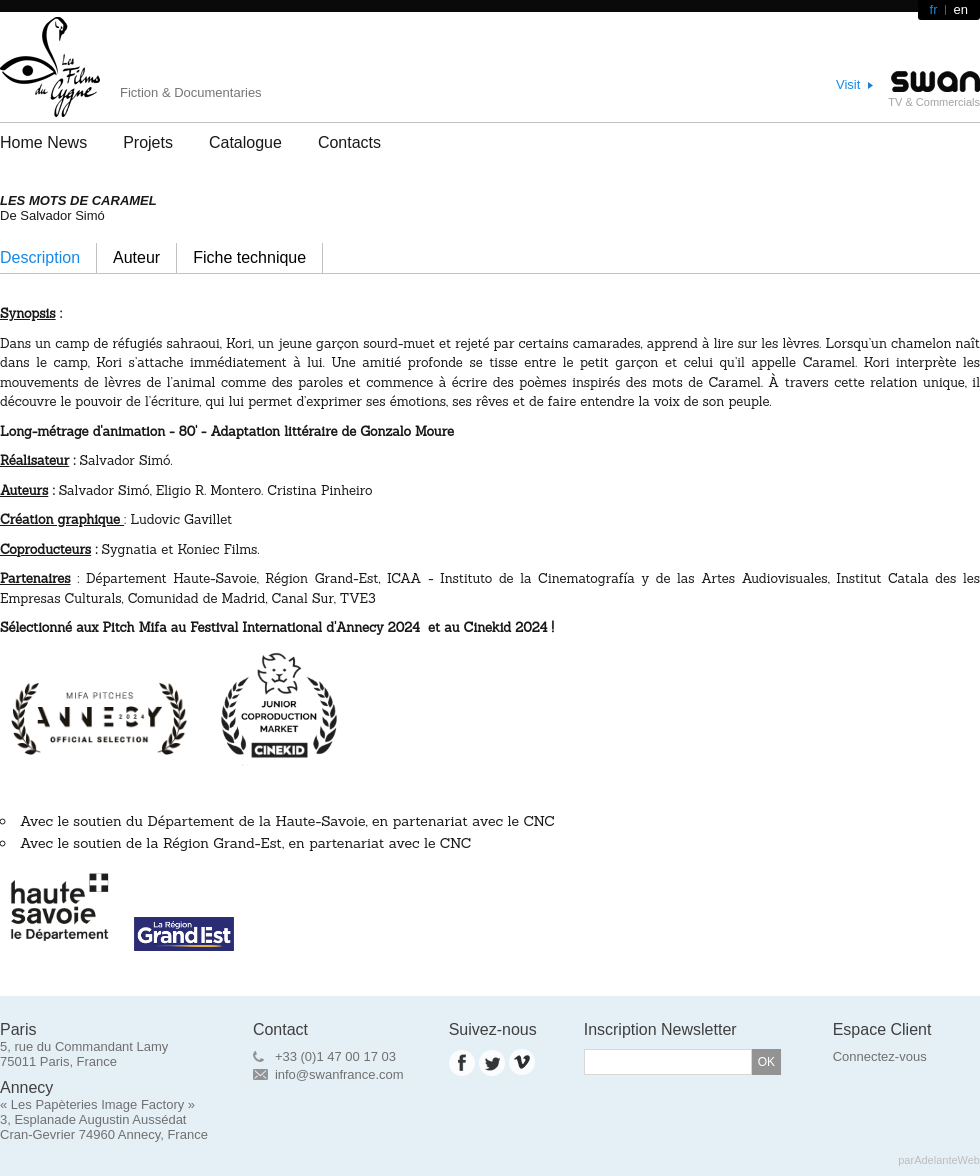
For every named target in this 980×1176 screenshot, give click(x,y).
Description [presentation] (40, 257)
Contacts (349, 142)
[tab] (48, 258)
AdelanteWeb (947, 1160)
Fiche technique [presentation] (249, 257)
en (961, 9)
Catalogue (245, 142)
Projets (148, 142)
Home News (43, 142)
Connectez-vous (880, 1056)
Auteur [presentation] (136, 257)
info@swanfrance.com (339, 1074)
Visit (848, 84)
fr (934, 9)
